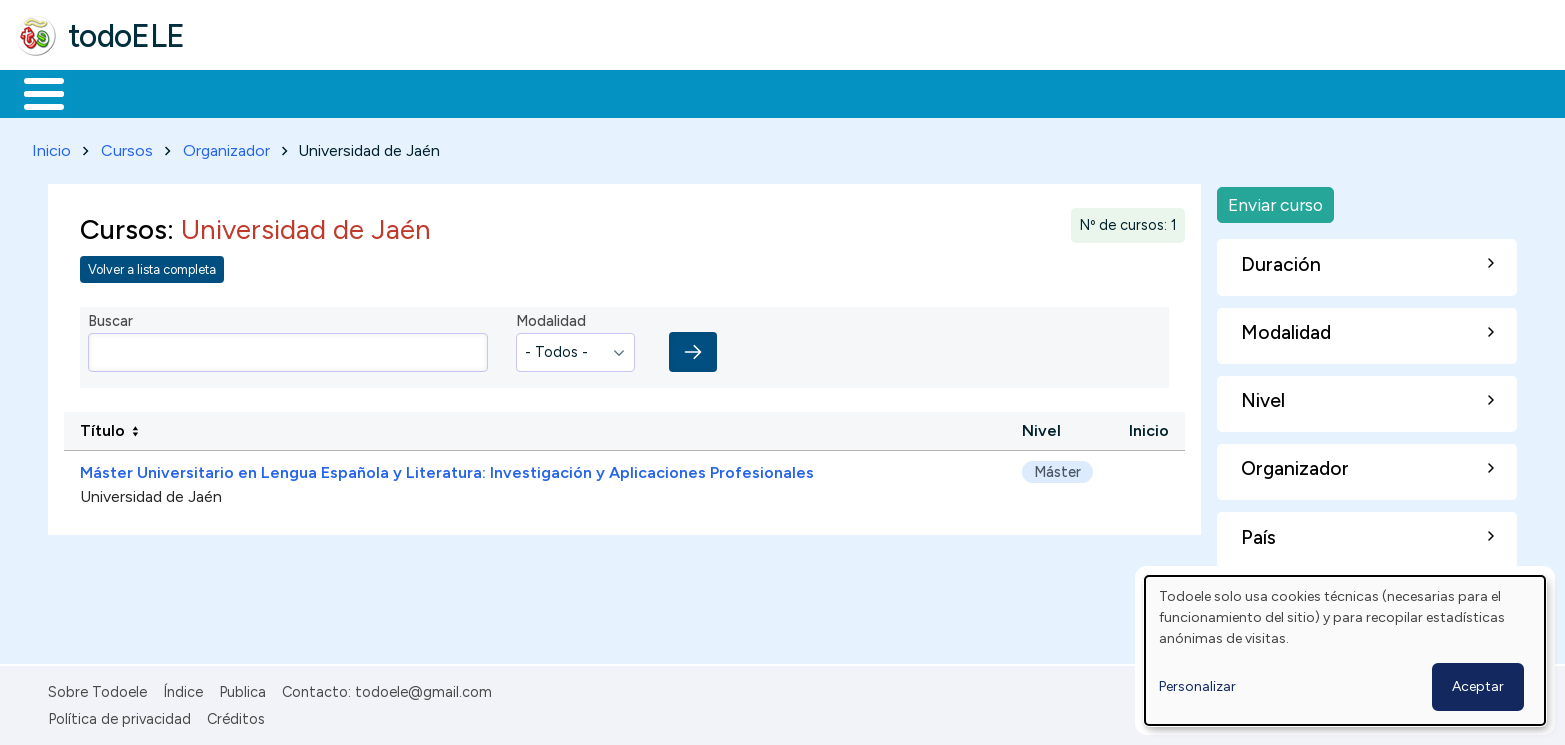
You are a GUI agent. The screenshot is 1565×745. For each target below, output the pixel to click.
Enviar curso (1275, 200)
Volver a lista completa (152, 265)
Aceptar (1478, 686)
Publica (242, 689)
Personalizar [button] (1197, 686)
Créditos (236, 715)
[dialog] (1345, 650)
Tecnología (598, 92)
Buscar (821, 92)
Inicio (33, 92)
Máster (1057, 468)
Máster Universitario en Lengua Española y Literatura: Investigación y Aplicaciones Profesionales (447, 468)
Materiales (112, 92)
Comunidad (731, 92)
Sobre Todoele (97, 689)
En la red (472, 92)
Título (102, 427)
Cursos (127, 146)
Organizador (226, 146)
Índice (183, 689)
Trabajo (360, 92)
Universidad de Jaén (151, 492)
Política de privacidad (119, 715)
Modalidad (551, 318)
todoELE (126, 36)
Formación (241, 92)
